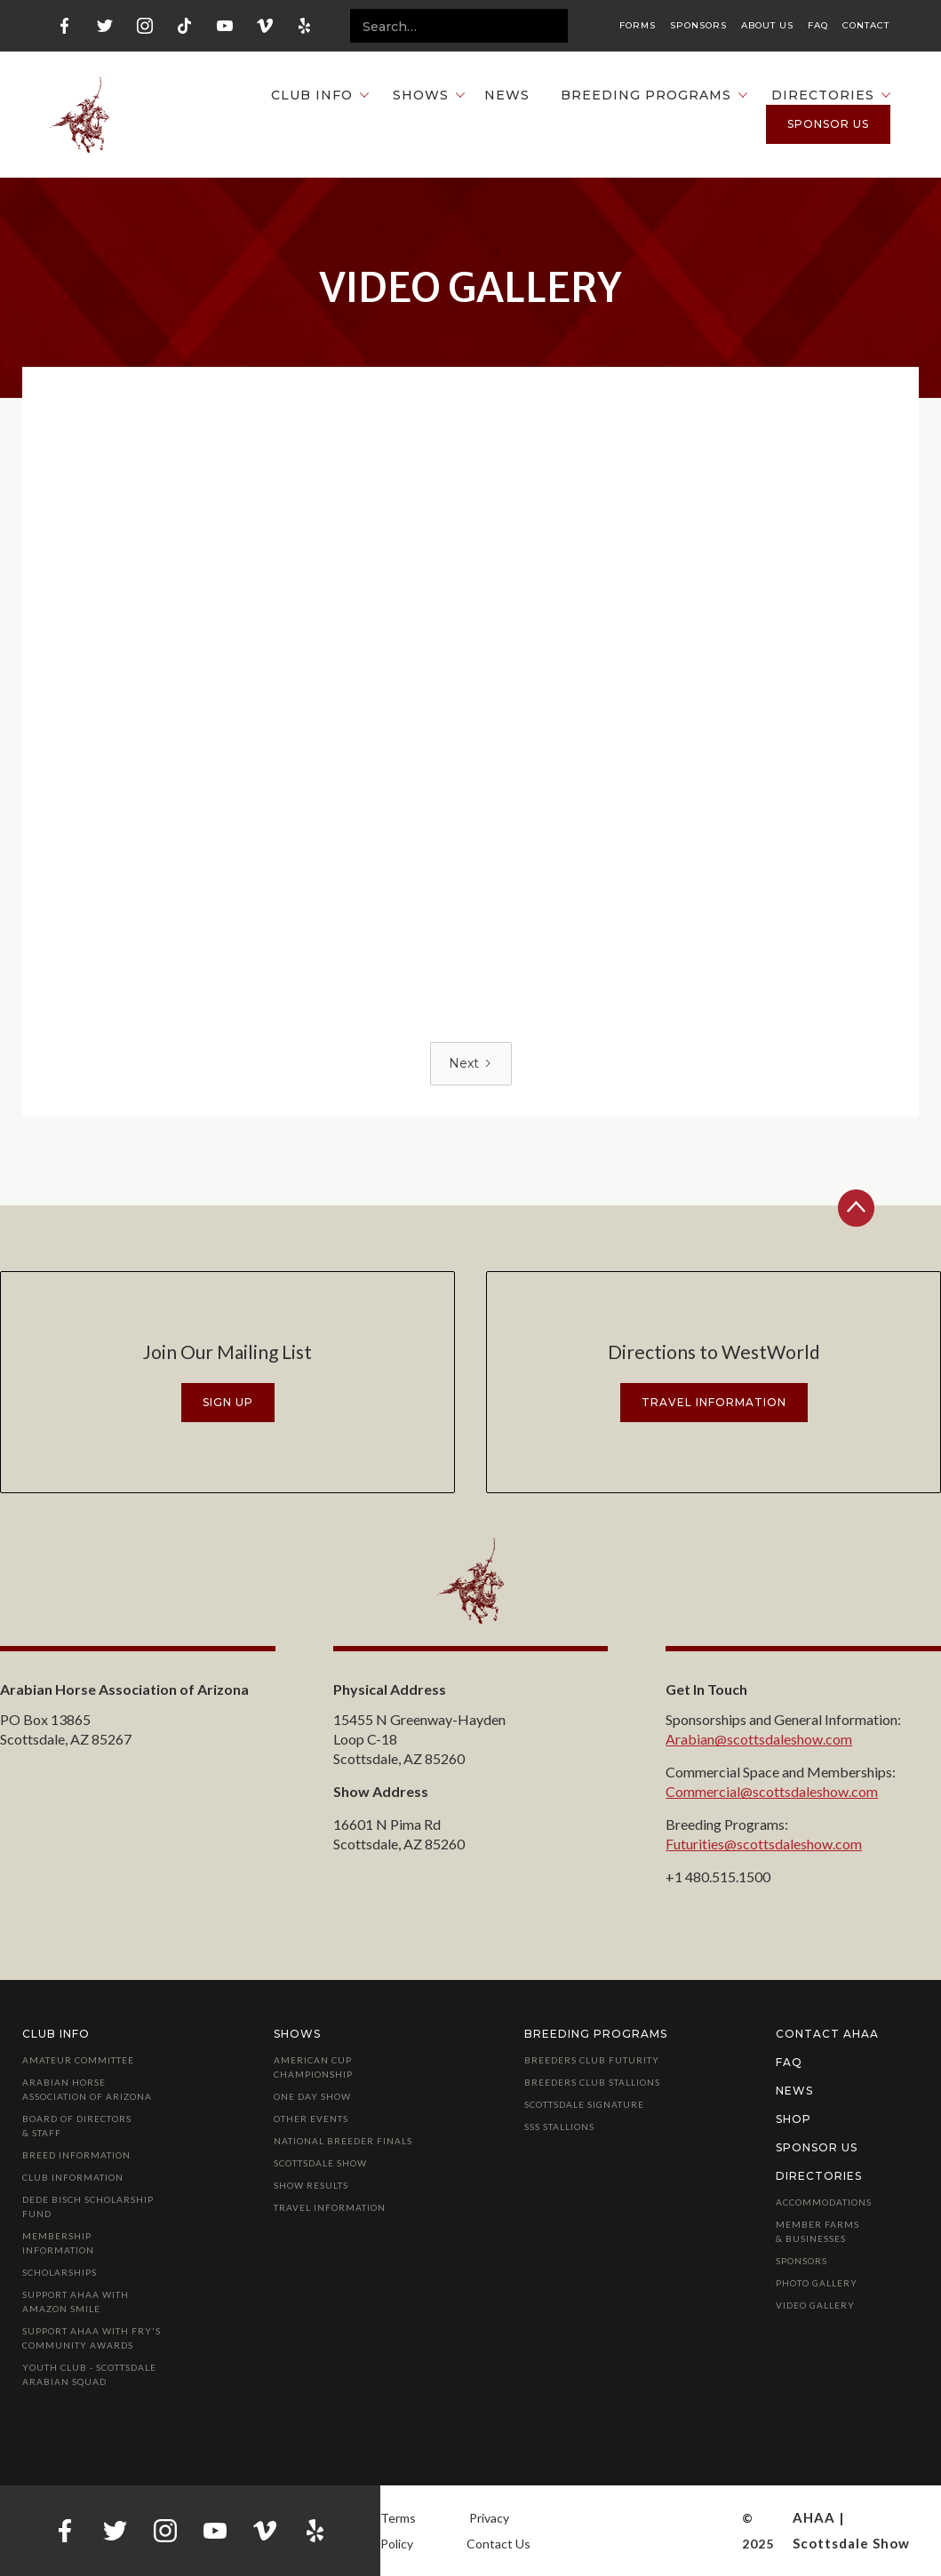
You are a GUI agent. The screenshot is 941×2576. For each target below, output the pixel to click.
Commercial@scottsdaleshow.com (772, 1791)
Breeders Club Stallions (592, 2082)
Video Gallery (815, 2305)
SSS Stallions (559, 2126)
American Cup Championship (313, 2067)
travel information (714, 1402)
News (507, 95)
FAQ (818, 25)
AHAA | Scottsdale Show (851, 2530)
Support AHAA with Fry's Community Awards (91, 2338)
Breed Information (76, 2155)
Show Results (311, 2185)
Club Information (73, 2177)
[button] (311, 95)
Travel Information (330, 2207)
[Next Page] (471, 1063)
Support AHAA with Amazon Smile (75, 2301)
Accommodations (824, 2202)
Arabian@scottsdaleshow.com (759, 1738)
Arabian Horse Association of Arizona (87, 2089)
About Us (767, 25)
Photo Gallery (816, 2283)
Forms (637, 25)
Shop (793, 2119)
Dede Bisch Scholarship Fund (88, 2206)
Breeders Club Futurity (591, 2060)
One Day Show (312, 2096)
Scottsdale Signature (584, 2104)
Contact (865, 25)
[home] (79, 114)
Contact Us (498, 2543)
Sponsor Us (816, 2147)
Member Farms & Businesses (817, 2231)
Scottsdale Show (320, 2163)
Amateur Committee (78, 2060)
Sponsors (698, 25)
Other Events (311, 2118)
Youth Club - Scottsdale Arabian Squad (89, 2374)
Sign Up (228, 1402)
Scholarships (59, 2272)
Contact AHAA (827, 2033)
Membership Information (58, 2242)
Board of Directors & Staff (77, 2125)
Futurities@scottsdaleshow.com (764, 1843)
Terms (398, 2517)
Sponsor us (828, 124)
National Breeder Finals (343, 2140)
